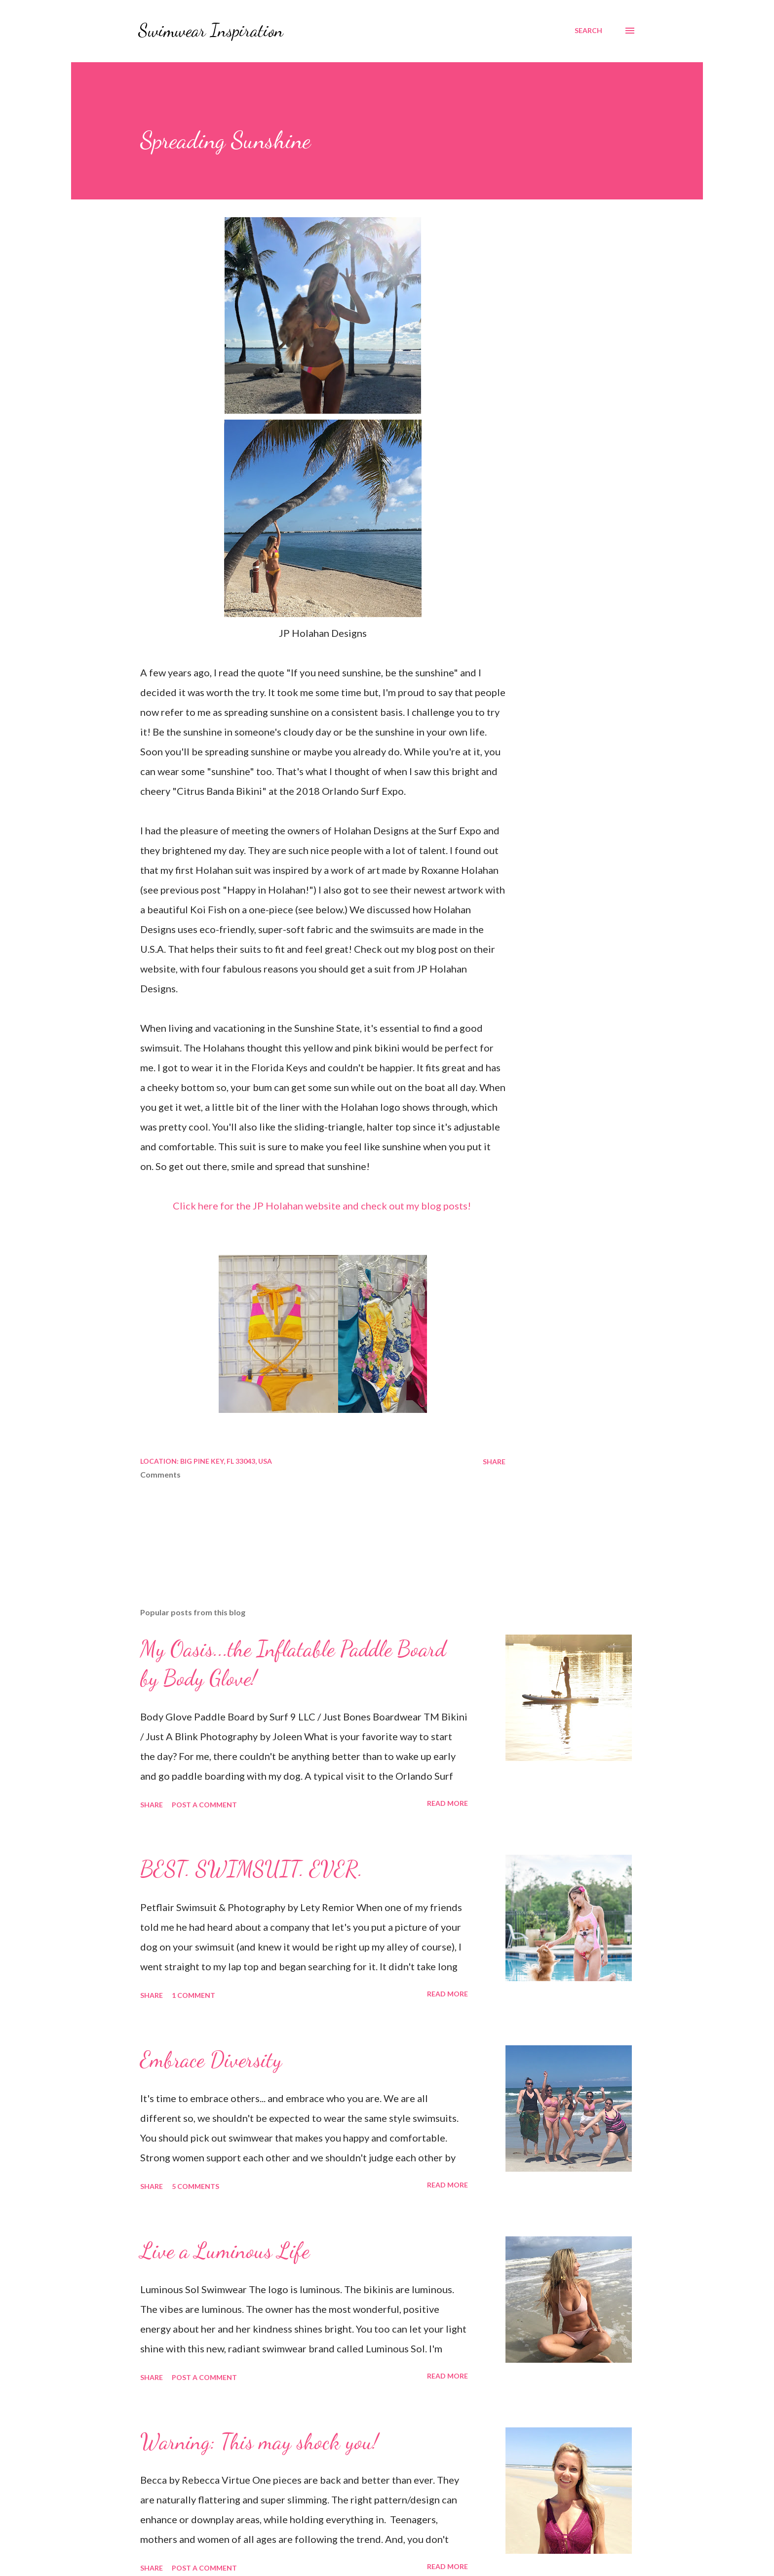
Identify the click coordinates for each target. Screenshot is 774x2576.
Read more (447, 1803)
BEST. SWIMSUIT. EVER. (251, 1869)
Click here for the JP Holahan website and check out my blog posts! (322, 1205)
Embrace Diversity (211, 2059)
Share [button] (494, 1461)
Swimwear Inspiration (210, 30)
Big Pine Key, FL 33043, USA (226, 1461)
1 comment (193, 1995)
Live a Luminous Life (225, 2251)
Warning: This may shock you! (259, 2442)
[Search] (588, 30)
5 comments (195, 2186)
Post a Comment (204, 1804)
